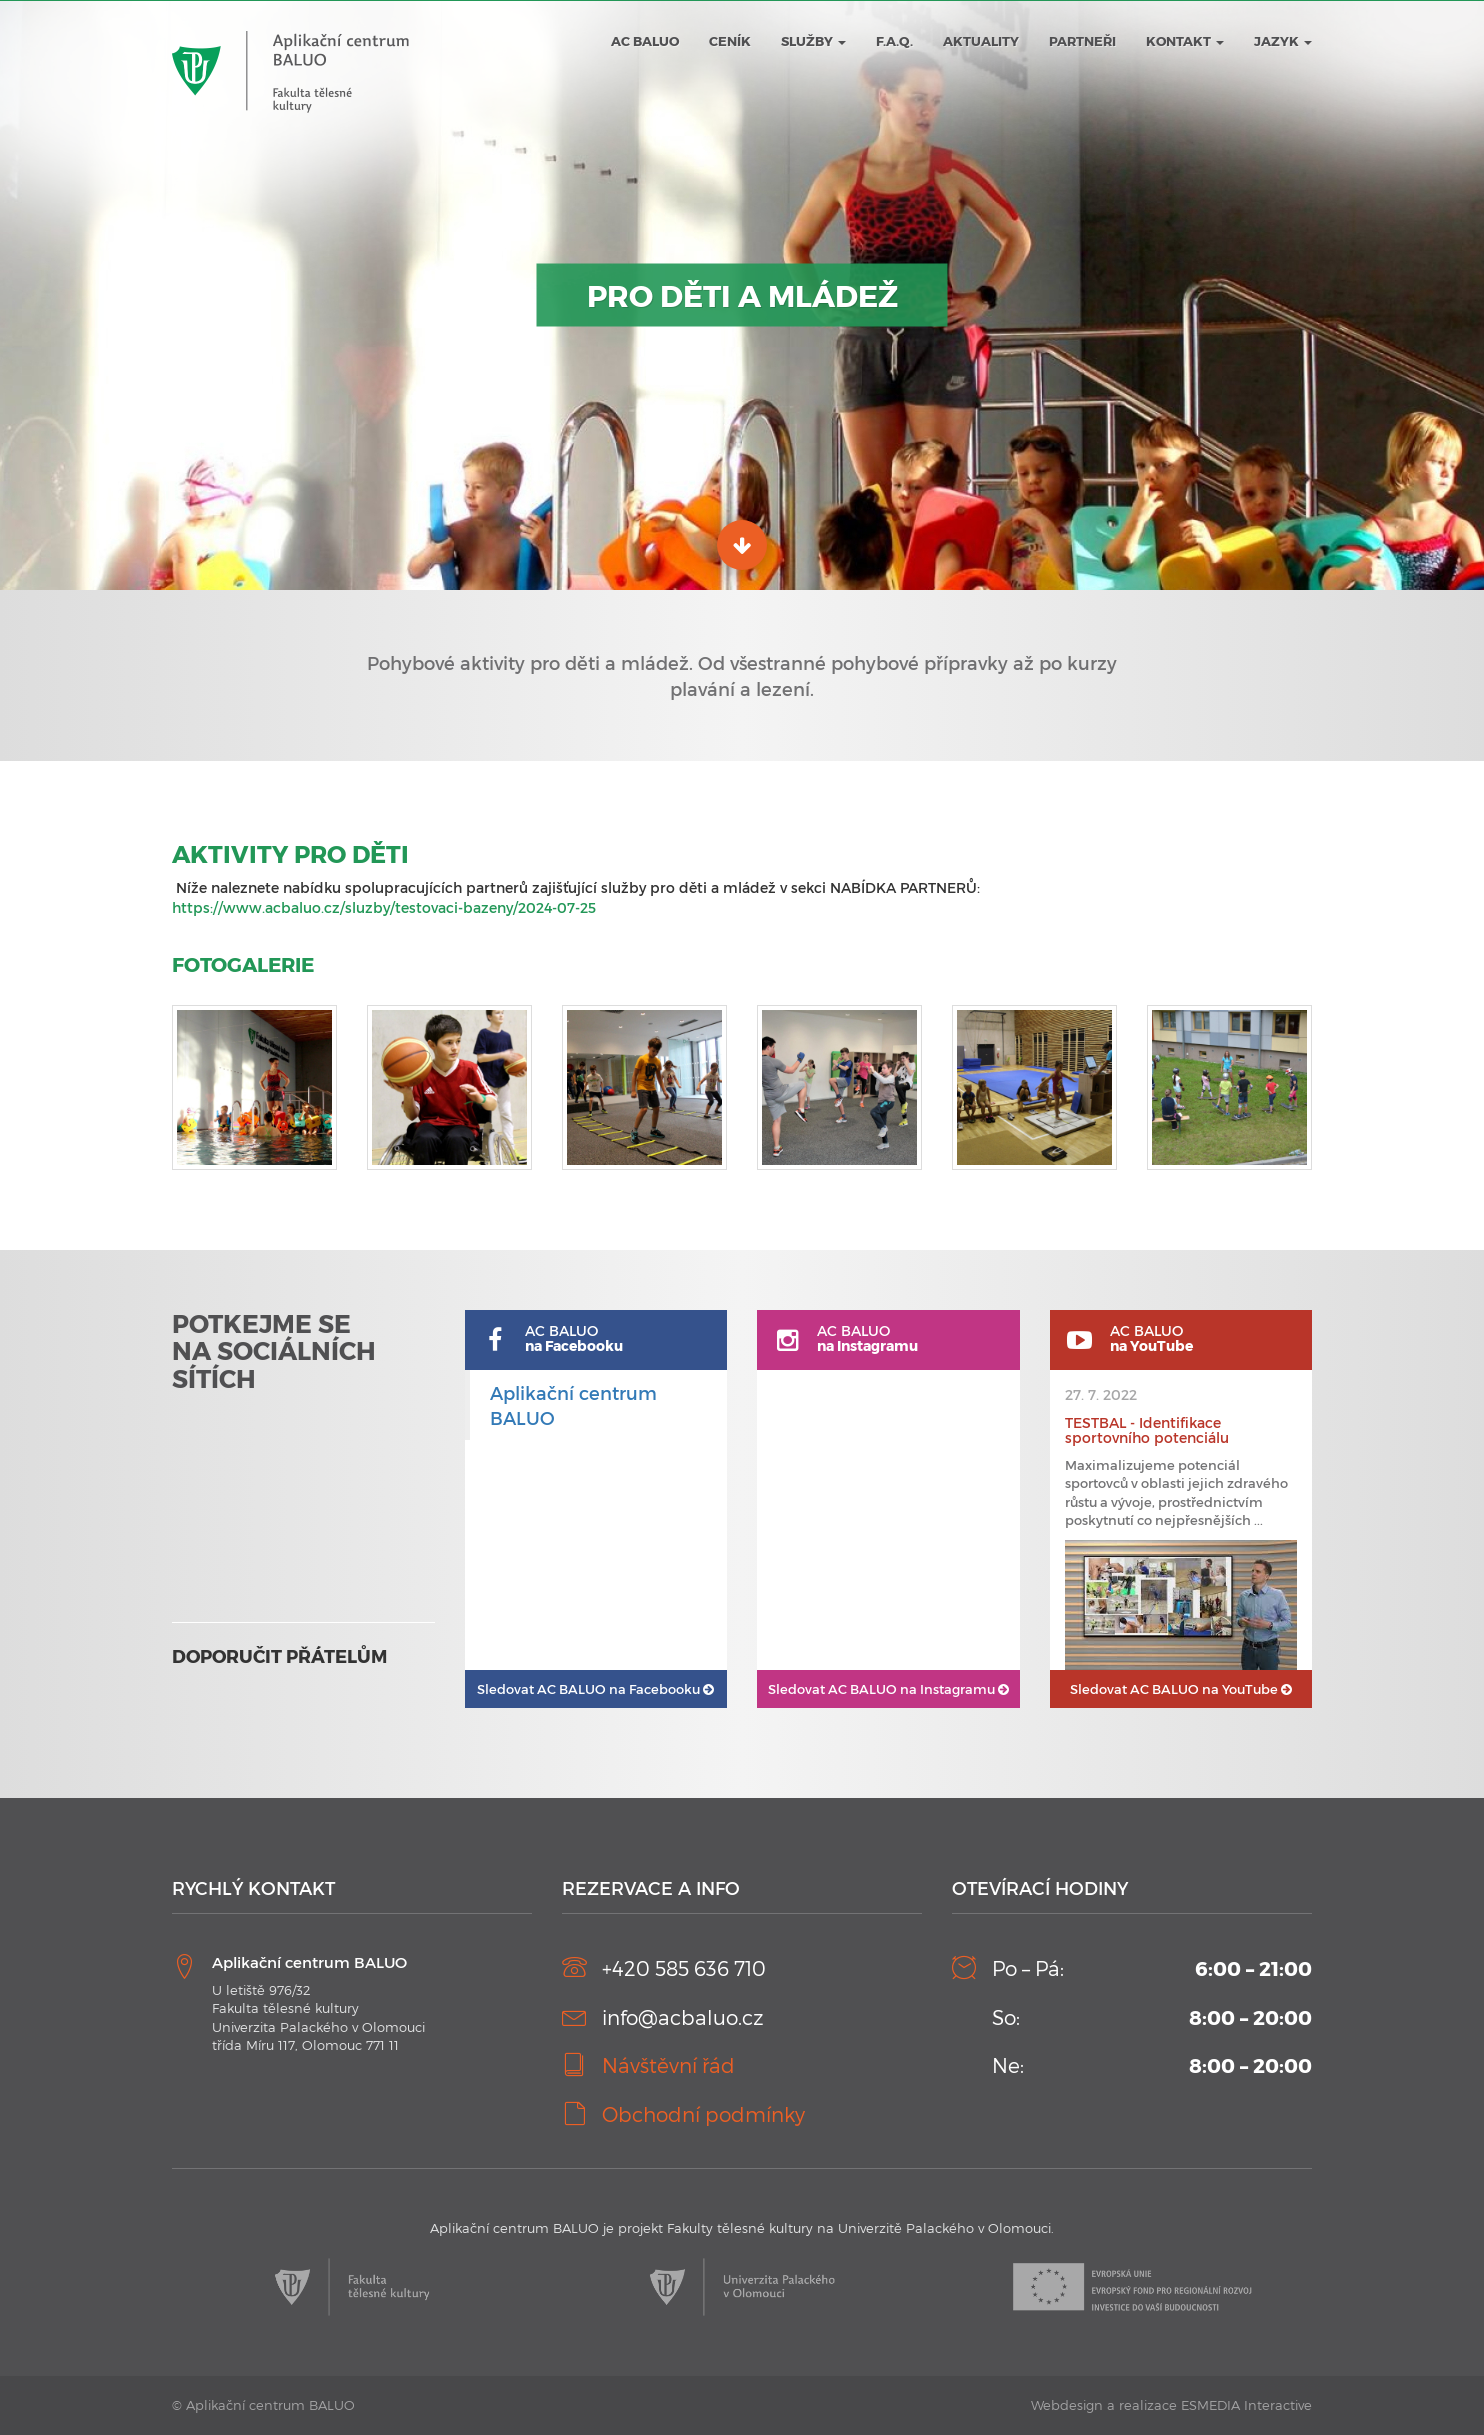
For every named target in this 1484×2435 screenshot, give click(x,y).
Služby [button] (813, 41)
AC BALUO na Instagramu (888, 1689)
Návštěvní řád (668, 2065)
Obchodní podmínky (703, 2114)
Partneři (1082, 41)
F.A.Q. (894, 41)
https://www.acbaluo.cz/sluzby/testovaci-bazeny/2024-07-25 (384, 907)
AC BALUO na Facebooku (595, 1689)
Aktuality (981, 41)
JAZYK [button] (1283, 41)
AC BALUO (645, 41)
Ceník (730, 41)
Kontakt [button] (1185, 41)
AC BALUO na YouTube (1181, 1689)
